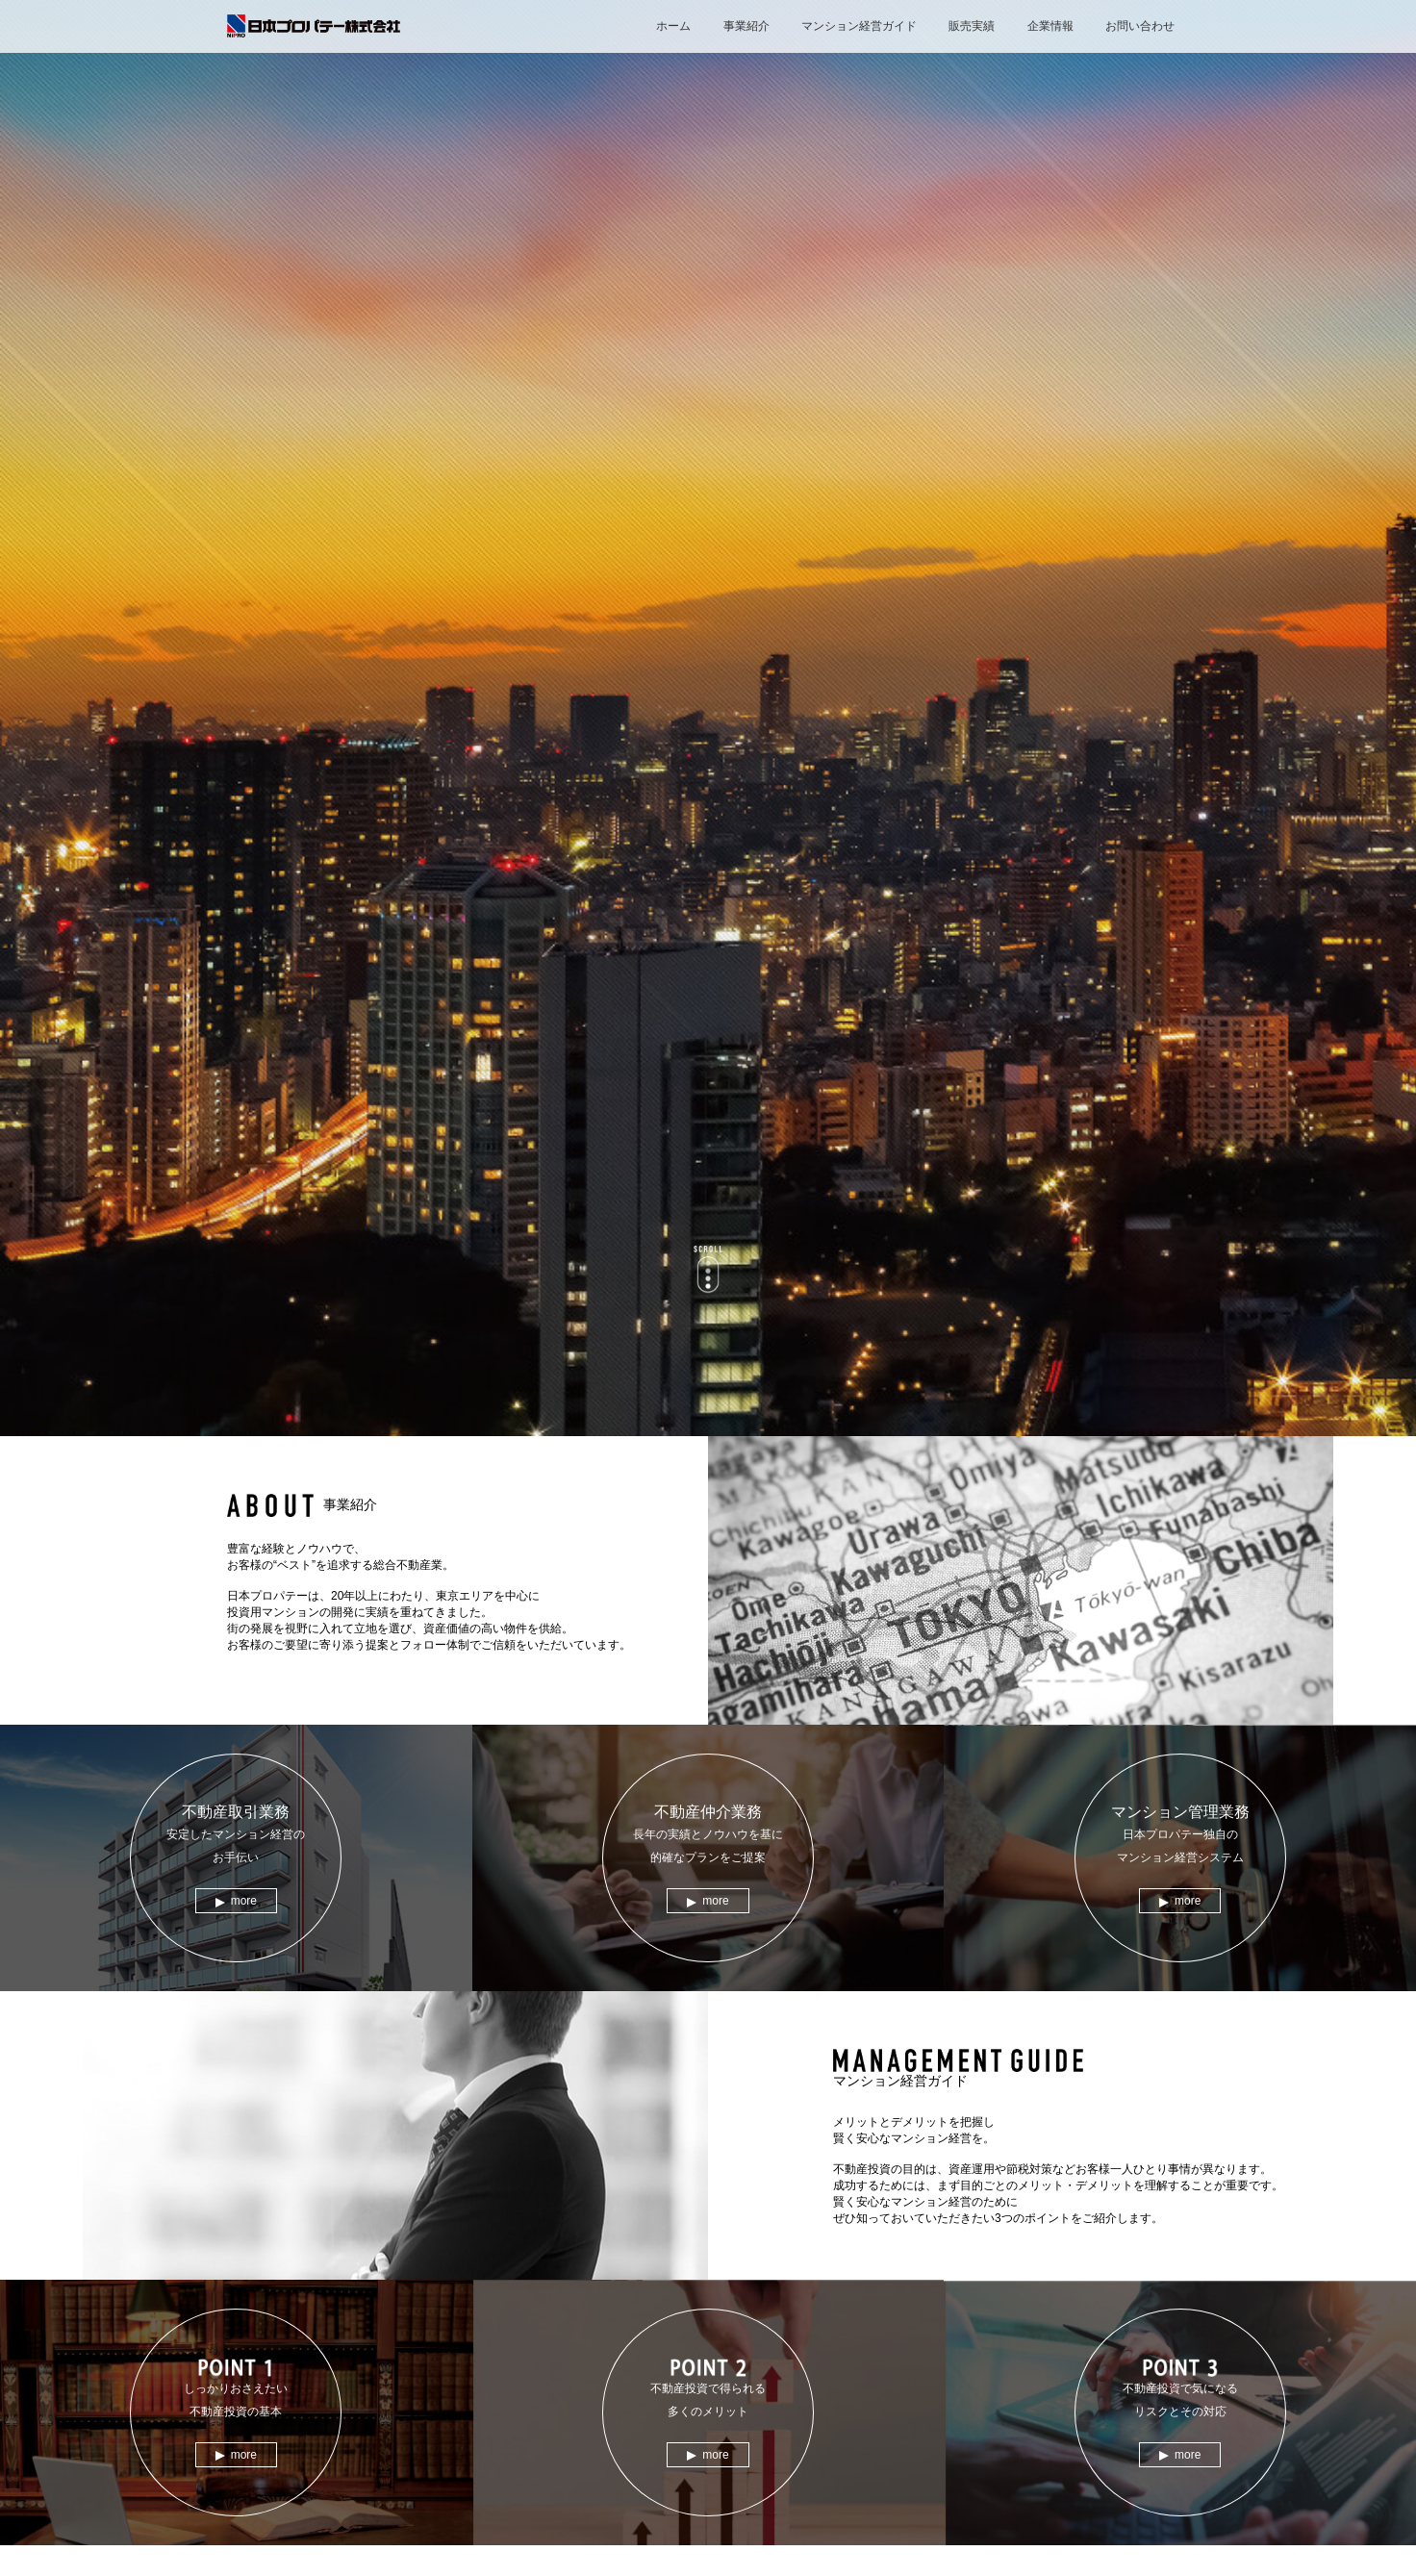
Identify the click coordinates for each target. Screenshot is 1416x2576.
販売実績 (971, 26)
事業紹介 (746, 26)
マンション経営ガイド (859, 26)
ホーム (673, 26)
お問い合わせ (1140, 26)
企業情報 (1050, 26)
